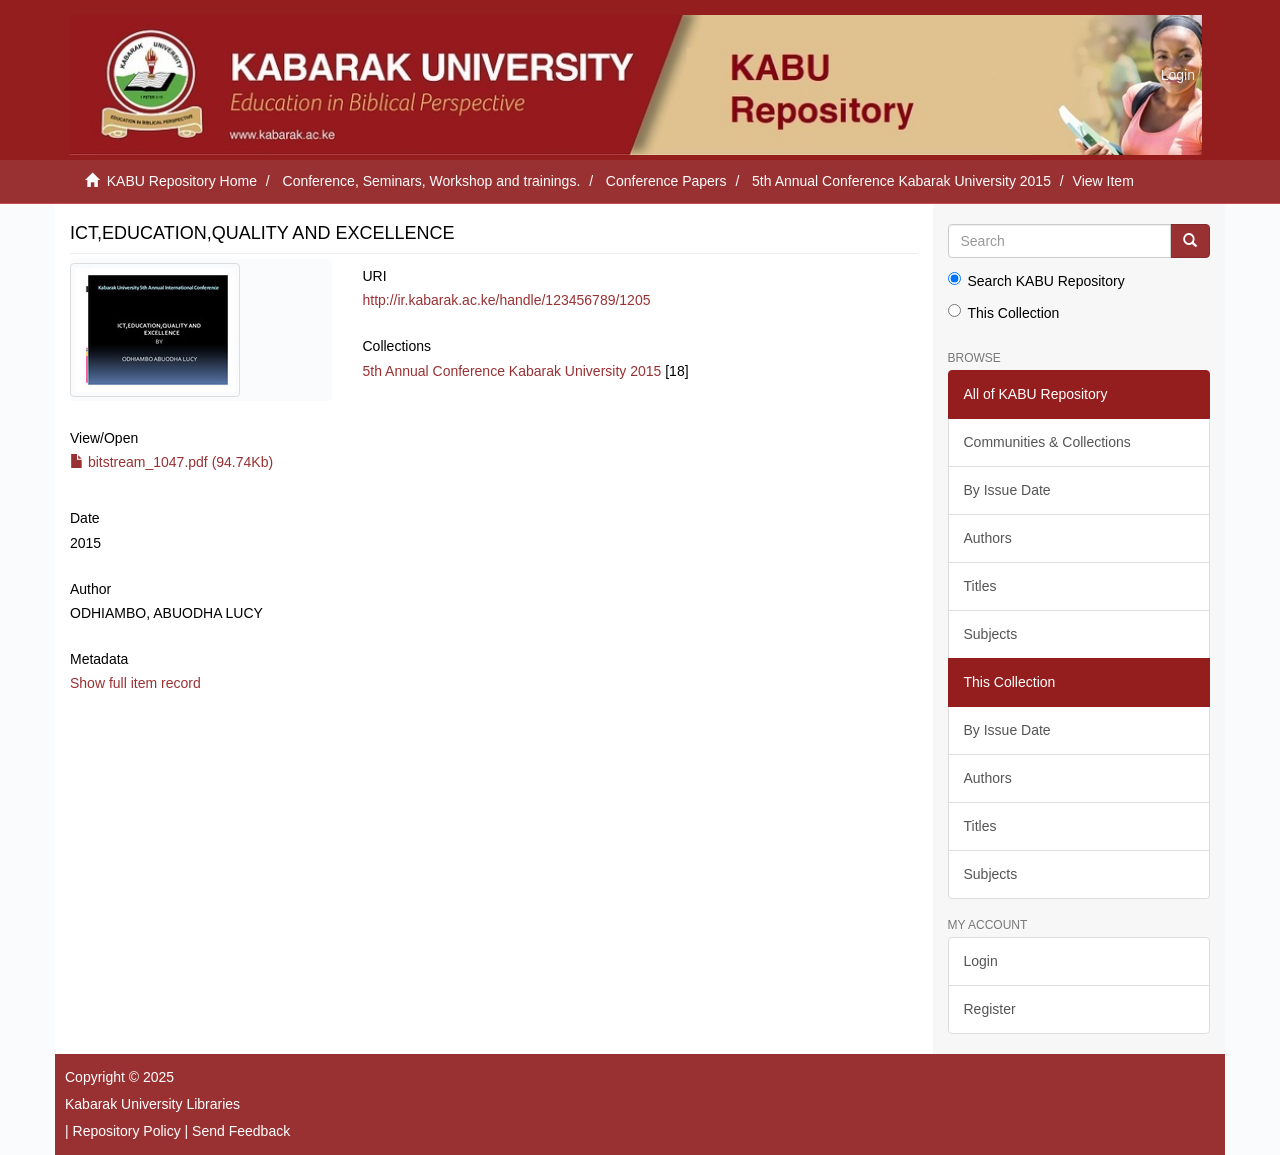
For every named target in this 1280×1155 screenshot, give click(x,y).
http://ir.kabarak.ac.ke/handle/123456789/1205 (506, 300)
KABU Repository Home (182, 181)
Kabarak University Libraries (152, 1104)
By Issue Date (1007, 490)
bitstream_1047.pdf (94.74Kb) (171, 462)
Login (981, 961)
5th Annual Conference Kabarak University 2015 (901, 181)
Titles (980, 586)
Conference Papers (666, 181)
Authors (988, 538)
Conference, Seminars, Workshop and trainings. (432, 181)
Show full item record (135, 683)
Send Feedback (241, 1131)
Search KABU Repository (1036, 280)
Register (990, 1009)
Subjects (991, 634)
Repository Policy (127, 1131)
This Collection (1004, 312)
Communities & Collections (1047, 442)
